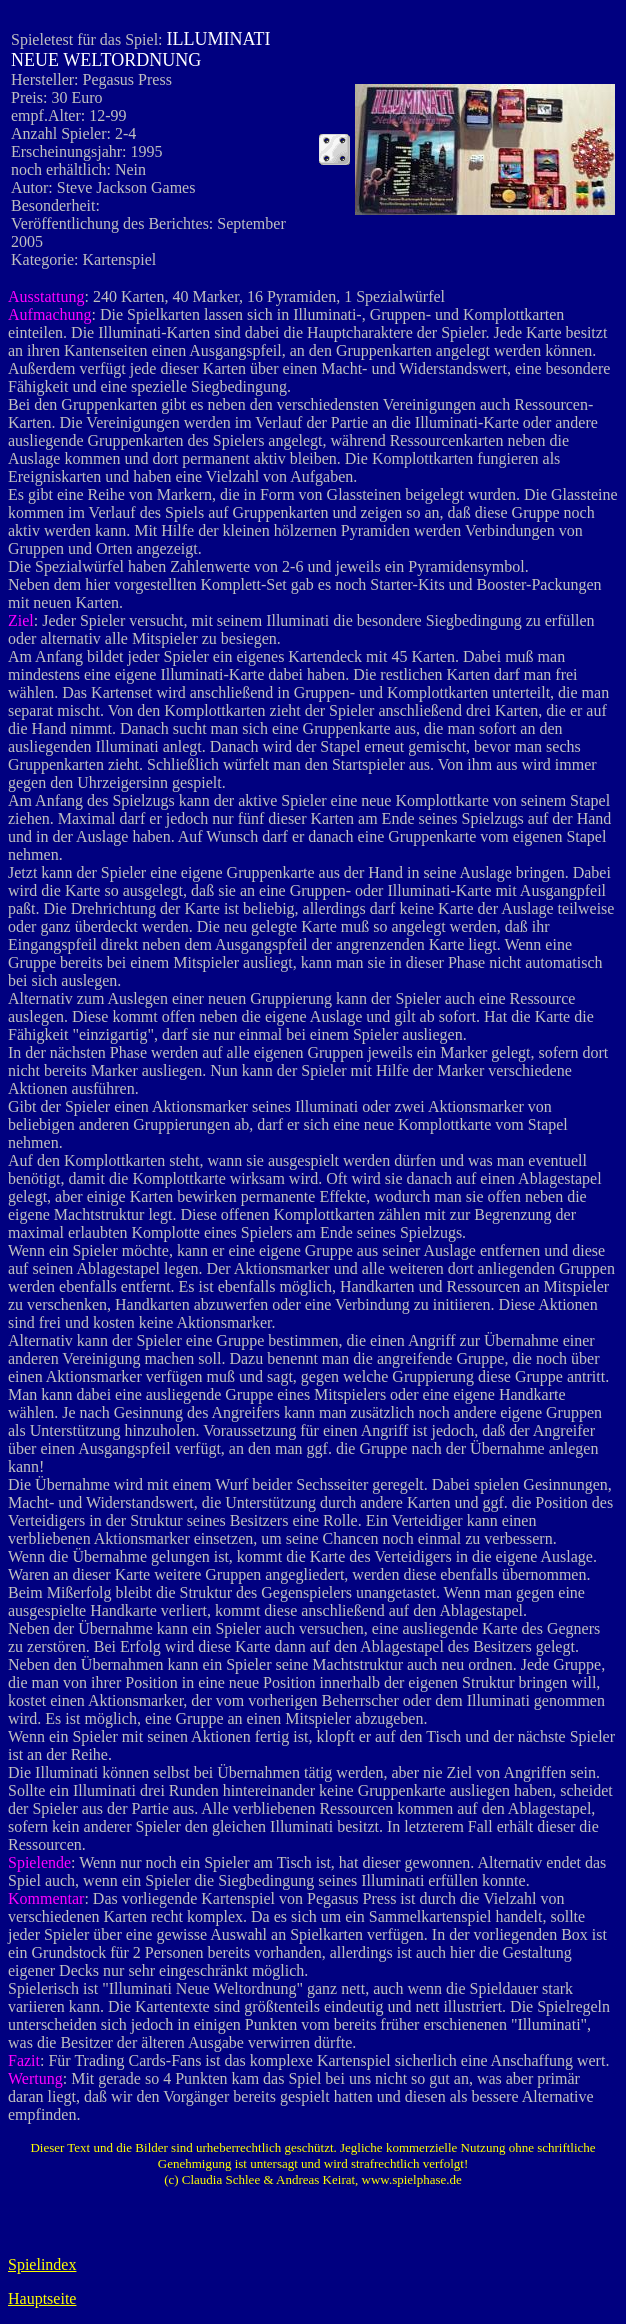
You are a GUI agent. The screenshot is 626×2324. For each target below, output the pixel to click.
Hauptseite (42, 2298)
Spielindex (42, 2264)
